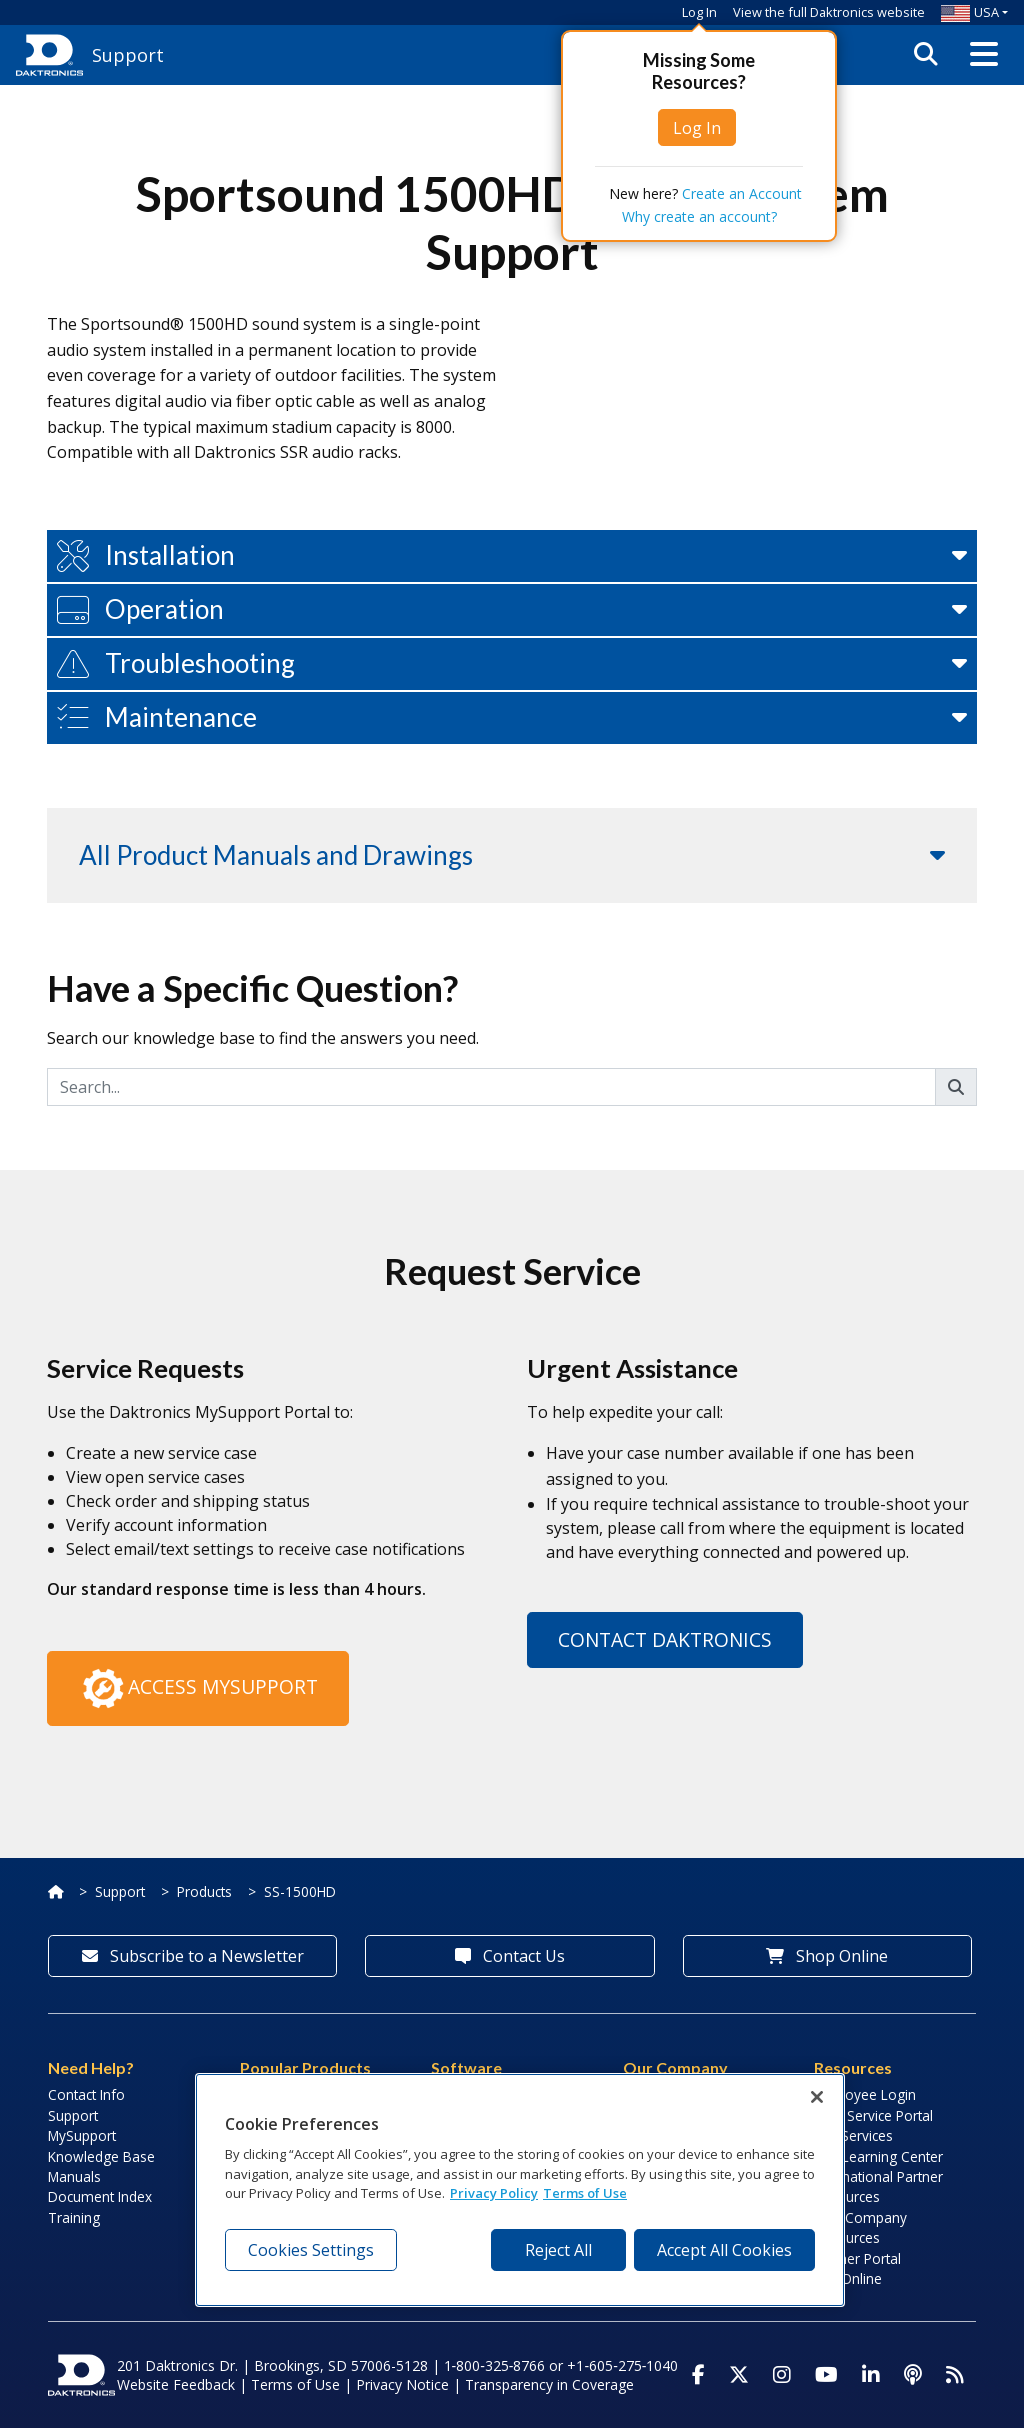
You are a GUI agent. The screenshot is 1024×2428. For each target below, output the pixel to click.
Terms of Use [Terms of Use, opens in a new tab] (585, 2193)
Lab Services (853, 2135)
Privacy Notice (402, 2384)
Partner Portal (857, 2258)
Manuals (74, 2176)
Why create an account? (699, 216)
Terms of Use (295, 2384)
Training (74, 2217)
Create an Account (742, 193)
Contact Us (510, 1956)
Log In (699, 12)
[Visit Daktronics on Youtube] (826, 2375)
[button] (984, 55)
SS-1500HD (300, 1891)
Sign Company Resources (860, 2227)
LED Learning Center (878, 2156)
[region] (520, 2190)
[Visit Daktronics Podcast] (913, 2375)
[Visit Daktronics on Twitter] (739, 2375)
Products (204, 1891)
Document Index (100, 2196)
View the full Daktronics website (829, 12)
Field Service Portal (873, 2115)
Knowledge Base (101, 2156)
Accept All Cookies (724, 2250)
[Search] (491, 1087)
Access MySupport (198, 1689)
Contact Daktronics (665, 1639)
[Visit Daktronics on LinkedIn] (871, 2375)
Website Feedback (176, 2384)
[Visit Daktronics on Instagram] (782, 2375)
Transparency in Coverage (549, 2384)
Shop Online (827, 1956)
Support (120, 1891)
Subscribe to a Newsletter (193, 1956)
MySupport (82, 2135)
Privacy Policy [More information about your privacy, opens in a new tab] (494, 2193)
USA (970, 12)
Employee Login (865, 2094)
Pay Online (848, 2278)
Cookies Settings (311, 2250)
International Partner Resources (878, 2186)
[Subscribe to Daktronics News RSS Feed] (955, 2375)
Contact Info (86, 2094)
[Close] (817, 2097)
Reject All (558, 2250)
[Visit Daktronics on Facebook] (698, 2375)
